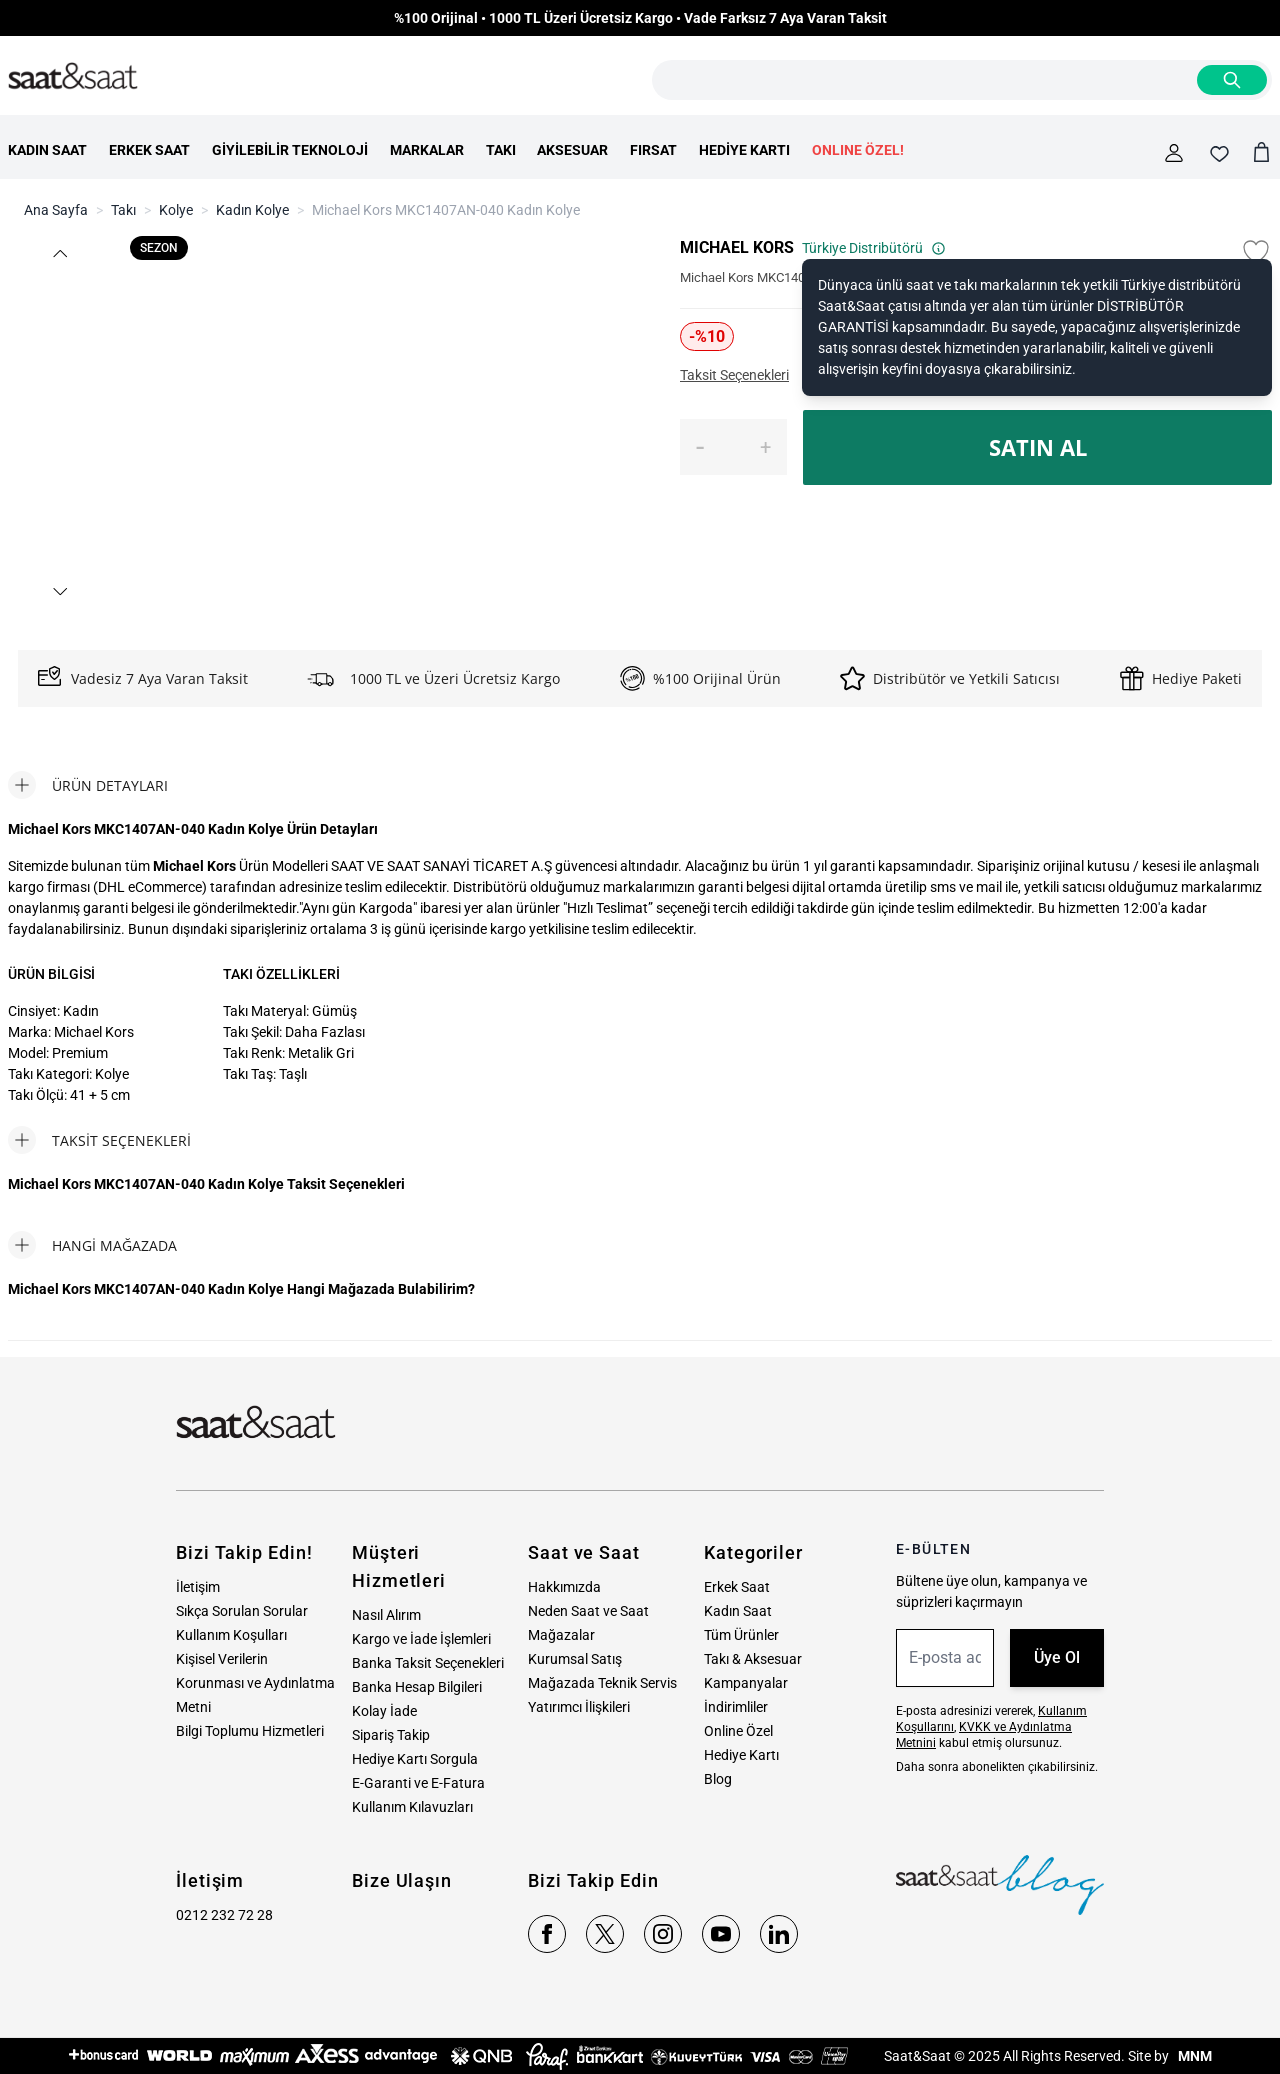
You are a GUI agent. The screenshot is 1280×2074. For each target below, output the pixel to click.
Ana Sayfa (56, 210)
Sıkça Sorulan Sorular (242, 1611)
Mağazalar (561, 1635)
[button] (59, 253)
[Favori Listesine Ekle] (1256, 252)
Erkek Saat (737, 1587)
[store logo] (73, 77)
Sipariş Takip (391, 1735)
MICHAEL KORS (737, 247)
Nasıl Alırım (386, 1615)
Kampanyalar (746, 1683)
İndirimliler (736, 1707)
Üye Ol (1057, 1657)
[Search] (1232, 80)
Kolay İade (384, 1711)
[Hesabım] (1174, 153)
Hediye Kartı (741, 1755)
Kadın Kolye (252, 210)
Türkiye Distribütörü (874, 248)
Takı (123, 210)
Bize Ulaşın (402, 1880)
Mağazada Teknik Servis (602, 1683)
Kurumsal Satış (575, 1659)
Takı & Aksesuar (753, 1659)
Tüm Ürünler (741, 1635)
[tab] (88, 785)
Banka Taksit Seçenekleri (428, 1663)
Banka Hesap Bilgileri (417, 1687)
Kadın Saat (738, 1611)
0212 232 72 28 (224, 1915)
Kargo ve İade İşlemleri (421, 1639)
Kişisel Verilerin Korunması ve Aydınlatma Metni (255, 1683)
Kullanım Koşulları (231, 1635)
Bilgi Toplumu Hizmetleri (250, 1731)
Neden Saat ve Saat (588, 1611)
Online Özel (738, 1731)
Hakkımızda (564, 1587)
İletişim (198, 1587)
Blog (718, 1779)
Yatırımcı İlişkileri (579, 1707)
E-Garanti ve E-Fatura (418, 1783)
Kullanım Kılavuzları (412, 1807)
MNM (1193, 2056)
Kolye (176, 210)
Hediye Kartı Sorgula (415, 1759)
